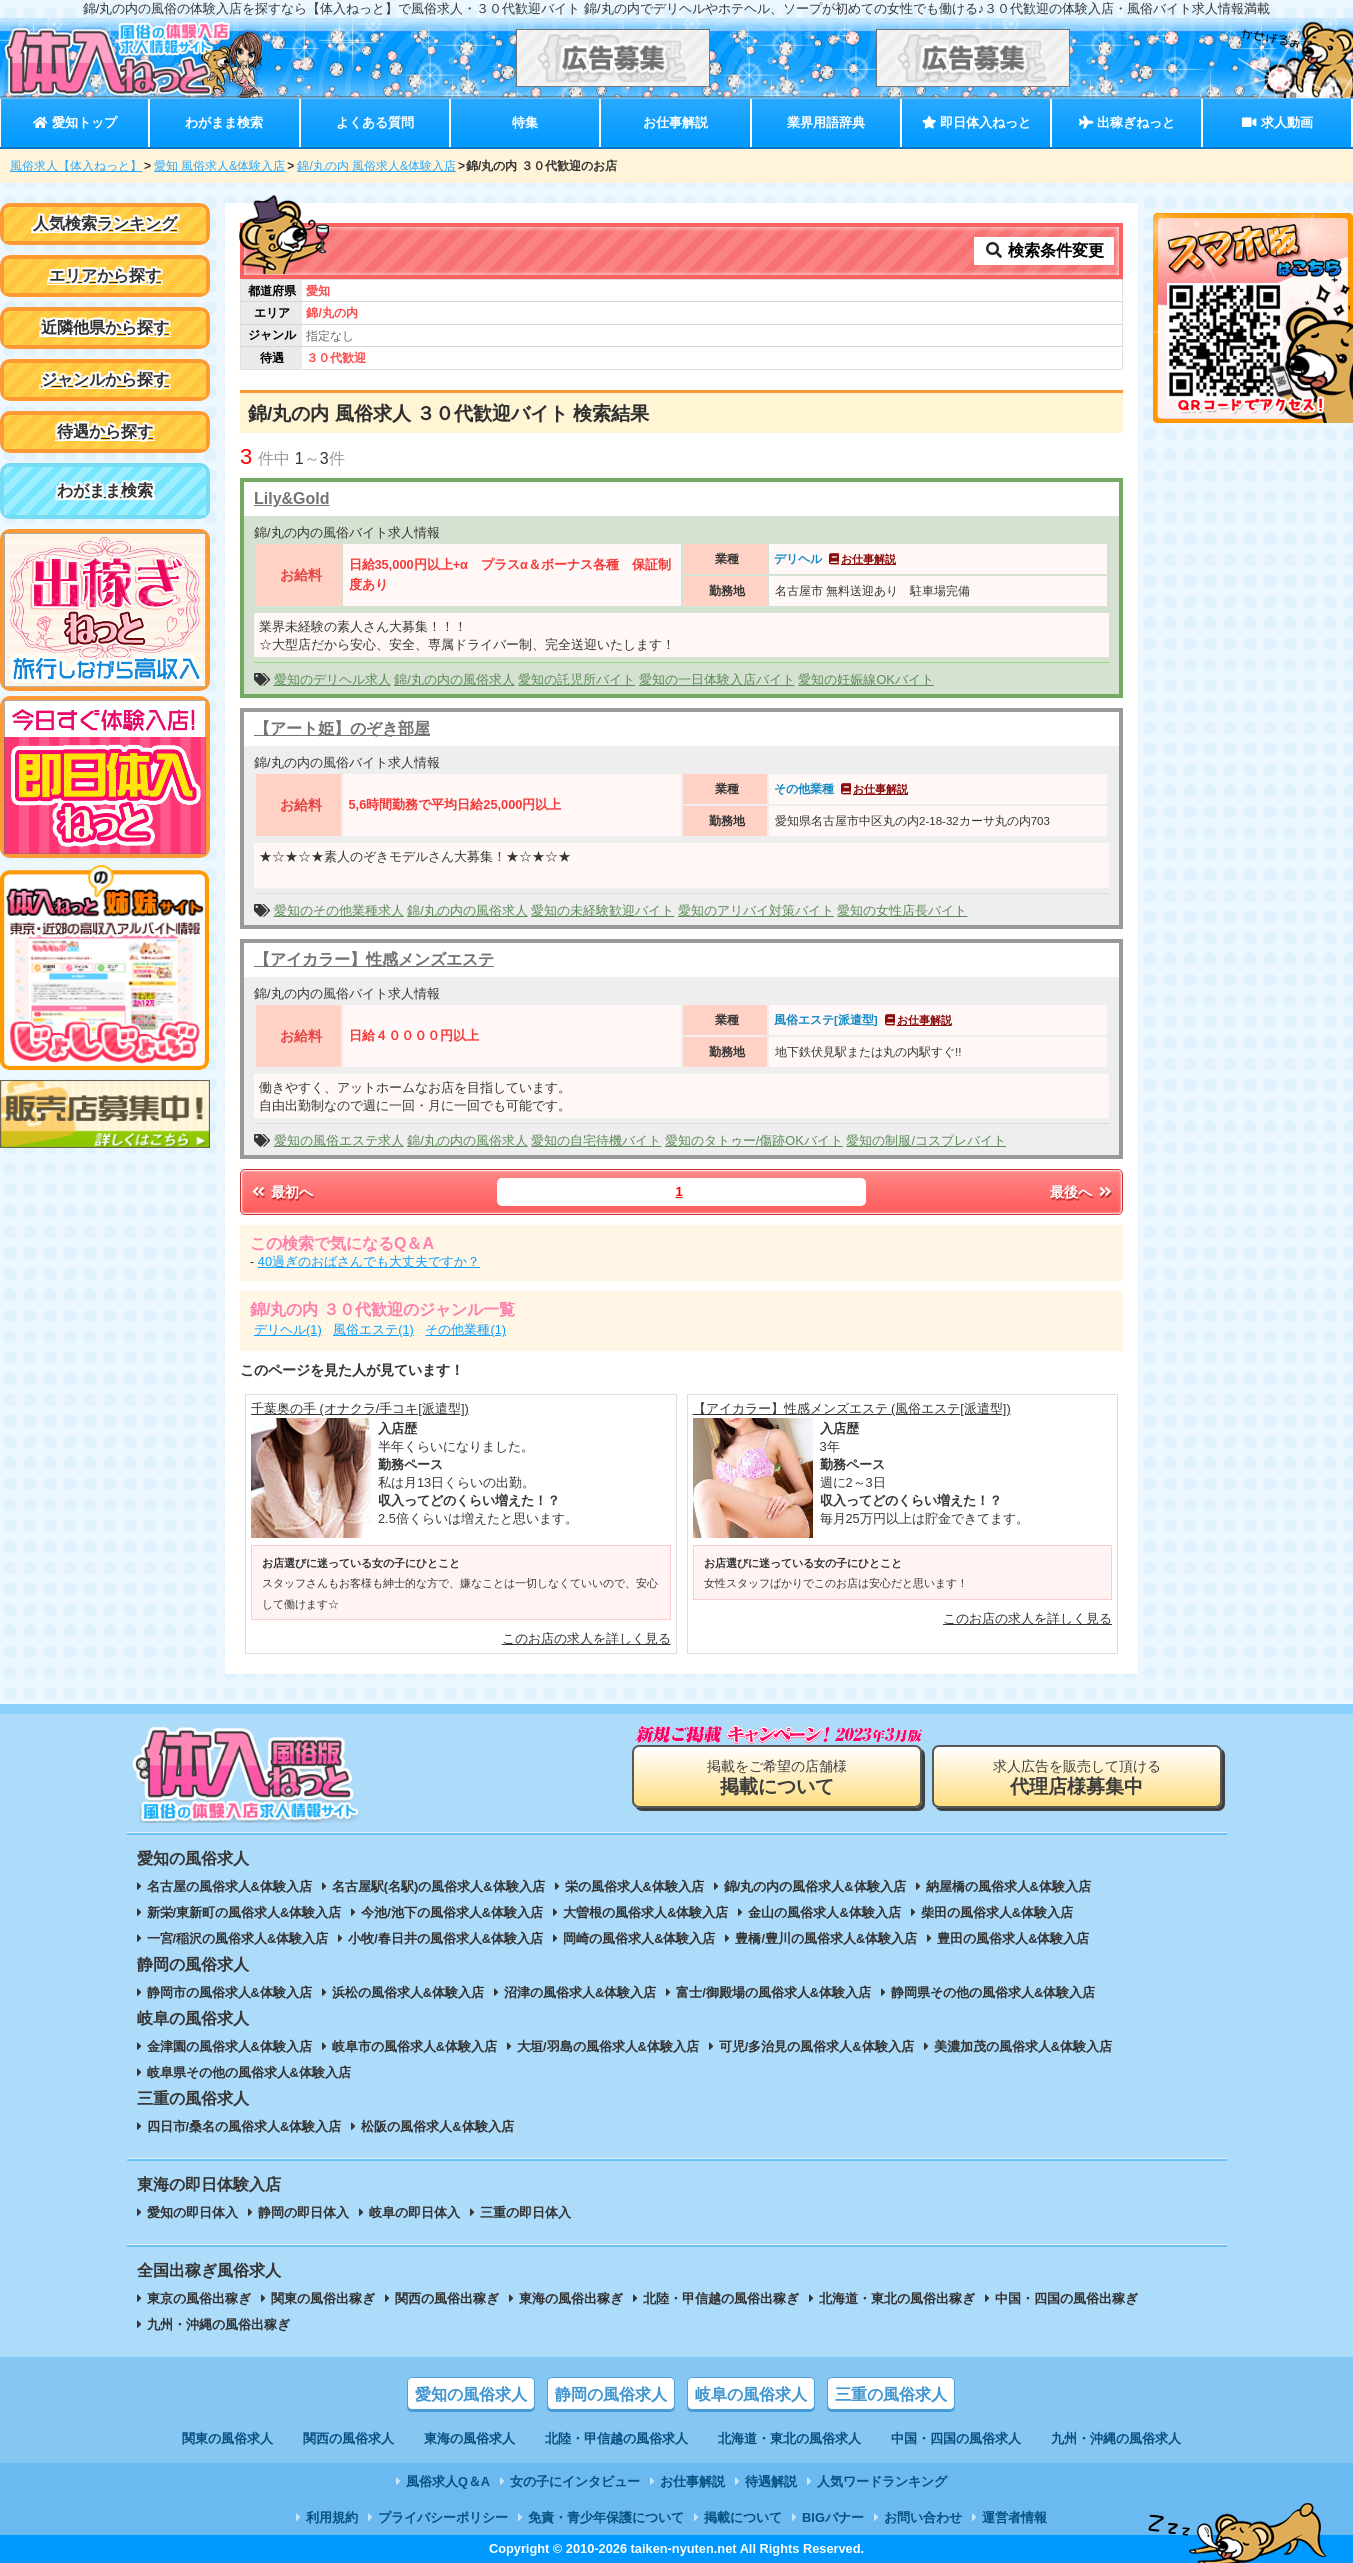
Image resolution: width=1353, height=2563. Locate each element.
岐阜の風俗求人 (751, 2394)
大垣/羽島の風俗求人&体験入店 (608, 2046)
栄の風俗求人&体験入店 (634, 1886)
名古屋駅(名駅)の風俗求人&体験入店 (438, 1886)
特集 (525, 122)
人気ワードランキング (882, 2481)
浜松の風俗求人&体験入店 (408, 1992)
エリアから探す (105, 275)
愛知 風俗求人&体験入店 (219, 166)
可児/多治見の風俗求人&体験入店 (816, 2046)
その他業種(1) (465, 1329)
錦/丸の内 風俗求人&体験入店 (376, 166)
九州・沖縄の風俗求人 (1116, 2438)
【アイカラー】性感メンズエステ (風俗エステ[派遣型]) (852, 1408)
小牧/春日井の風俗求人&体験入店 (445, 1938)
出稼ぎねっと (1127, 122)
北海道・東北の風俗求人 (789, 2438)
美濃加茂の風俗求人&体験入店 (1023, 2046)
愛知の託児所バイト (576, 679)
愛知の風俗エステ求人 (339, 1140)
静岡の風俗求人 (611, 2394)
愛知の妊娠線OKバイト (866, 679)
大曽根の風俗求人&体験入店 (645, 1912)
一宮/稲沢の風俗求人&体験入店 (238, 1938)
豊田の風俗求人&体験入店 (1013, 1938)
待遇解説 (771, 2481)
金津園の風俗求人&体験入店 (229, 2046)
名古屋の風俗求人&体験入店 (229, 1886)
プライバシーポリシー (443, 2517)
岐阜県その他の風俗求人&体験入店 (249, 2072)
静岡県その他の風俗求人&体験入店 (993, 1992)
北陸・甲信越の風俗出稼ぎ (721, 2298)
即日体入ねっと (976, 122)
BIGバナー (833, 2517)
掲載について (743, 2517)
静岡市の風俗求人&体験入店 (229, 1992)
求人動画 (1277, 122)
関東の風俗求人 (227, 2438)
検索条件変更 (1044, 250)
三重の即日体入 (525, 2212)
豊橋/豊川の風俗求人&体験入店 (826, 1938)
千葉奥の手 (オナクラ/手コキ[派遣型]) (360, 1408)
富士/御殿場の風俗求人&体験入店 (773, 1992)
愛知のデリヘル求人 (332, 679)
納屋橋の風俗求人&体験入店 (1008, 1886)
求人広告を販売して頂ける (1077, 1777)
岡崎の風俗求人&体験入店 (639, 1938)
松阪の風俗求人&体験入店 (437, 2126)
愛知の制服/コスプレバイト (926, 1140)
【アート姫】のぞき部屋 (342, 728)
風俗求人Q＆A (448, 2481)
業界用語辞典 (826, 122)
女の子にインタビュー (575, 2481)
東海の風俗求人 (469, 2438)
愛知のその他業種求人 (339, 910)
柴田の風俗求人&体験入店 (997, 1912)
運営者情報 (1014, 2517)
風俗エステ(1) (373, 1329)
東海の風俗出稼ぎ (571, 2298)
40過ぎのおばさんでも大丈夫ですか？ (369, 1261)
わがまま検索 (224, 122)
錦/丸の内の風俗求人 (454, 679)
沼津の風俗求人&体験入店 (580, 1992)
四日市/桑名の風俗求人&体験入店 (244, 2126)
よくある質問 (375, 122)
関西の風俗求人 (348, 2438)
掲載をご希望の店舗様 (777, 1777)
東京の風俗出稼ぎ (199, 2298)
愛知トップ (74, 122)
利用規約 (332, 2517)
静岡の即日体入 (303, 2212)
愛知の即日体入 (192, 2212)
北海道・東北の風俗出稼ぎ (897, 2298)
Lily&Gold (292, 498)
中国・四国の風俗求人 (956, 2438)
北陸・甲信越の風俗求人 (616, 2438)
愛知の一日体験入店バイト (717, 679)
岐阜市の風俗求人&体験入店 (414, 2046)
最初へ (281, 1192)
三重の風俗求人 (891, 2394)
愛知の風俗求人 (471, 2394)
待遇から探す (105, 431)
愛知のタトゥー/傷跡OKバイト (754, 1140)
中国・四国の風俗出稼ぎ (1066, 2298)
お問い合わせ (923, 2517)
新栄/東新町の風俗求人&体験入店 (244, 1912)
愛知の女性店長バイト (902, 910)
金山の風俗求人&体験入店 (824, 1912)
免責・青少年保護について (606, 2517)
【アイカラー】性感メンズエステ (374, 959)
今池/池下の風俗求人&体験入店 (452, 1912)
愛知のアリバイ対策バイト (756, 910)
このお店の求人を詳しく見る (586, 1638)
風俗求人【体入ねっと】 (76, 166)
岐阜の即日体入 (414, 2212)
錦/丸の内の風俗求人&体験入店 (815, 1886)
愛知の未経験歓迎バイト (602, 910)
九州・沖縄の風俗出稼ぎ (218, 2324)
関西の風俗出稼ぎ (447, 2298)
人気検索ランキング (105, 223)
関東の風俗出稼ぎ (323, 2298)
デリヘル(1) (288, 1329)
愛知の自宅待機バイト (596, 1140)
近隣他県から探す (105, 327)
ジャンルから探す (105, 379)
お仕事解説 (675, 122)
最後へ (1082, 1192)
